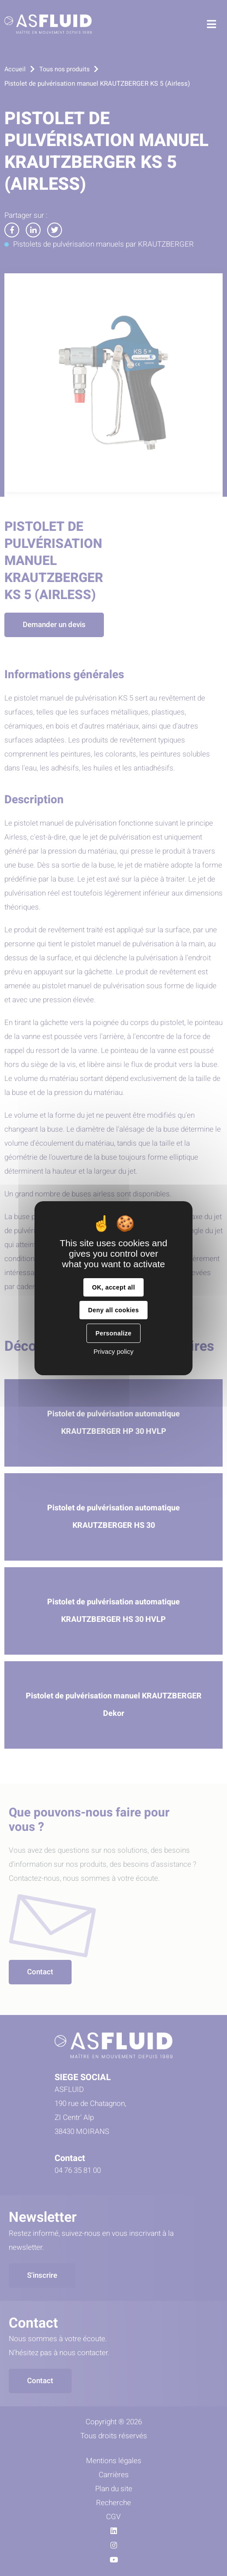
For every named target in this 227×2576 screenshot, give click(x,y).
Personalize (113, 1333)
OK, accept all (113, 1287)
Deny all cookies (113, 1310)
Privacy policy (113, 1351)
